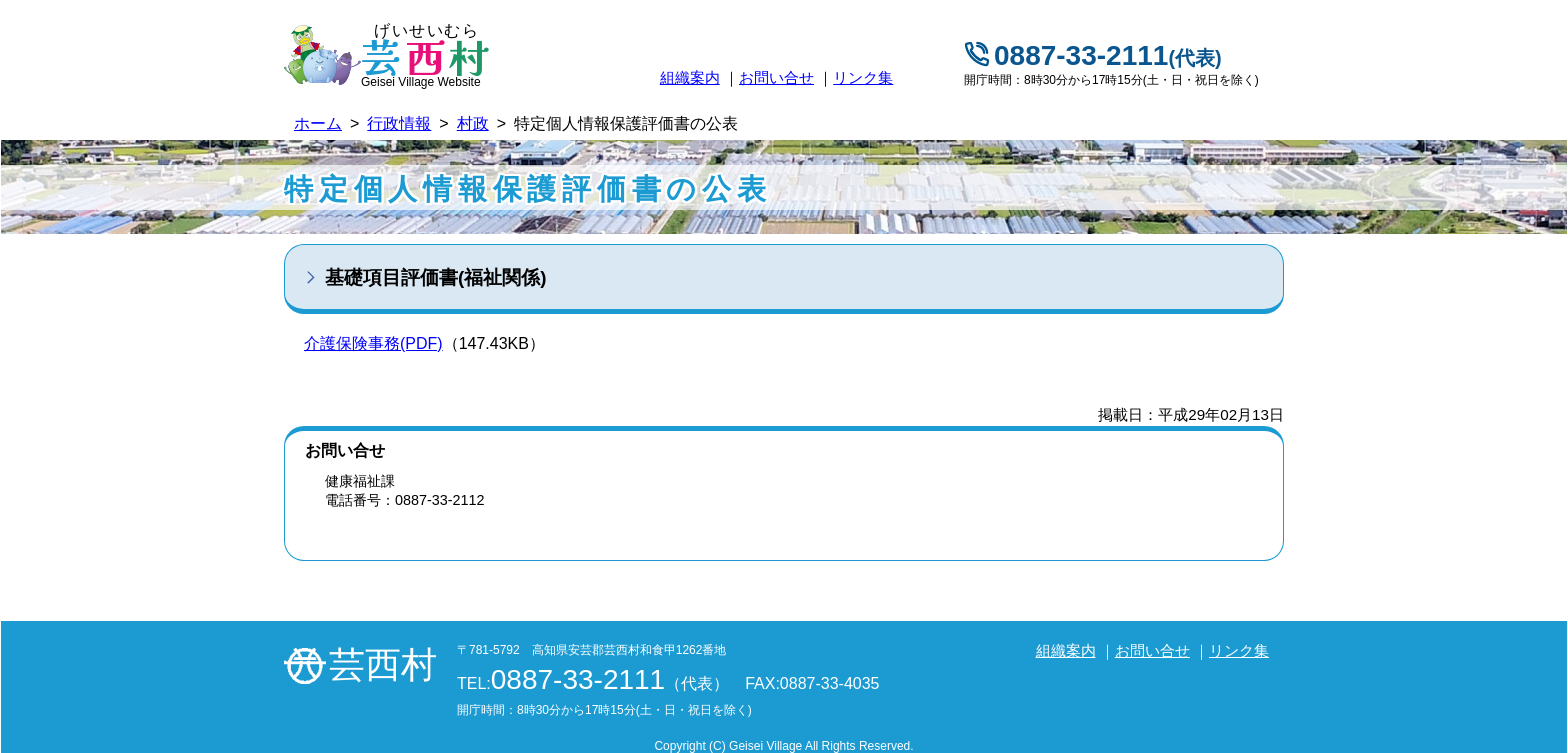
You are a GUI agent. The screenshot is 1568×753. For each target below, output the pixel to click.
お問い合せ (776, 77)
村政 (473, 123)
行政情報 (399, 123)
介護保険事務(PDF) (373, 343)
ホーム (318, 123)
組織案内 (690, 77)
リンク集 (863, 77)
